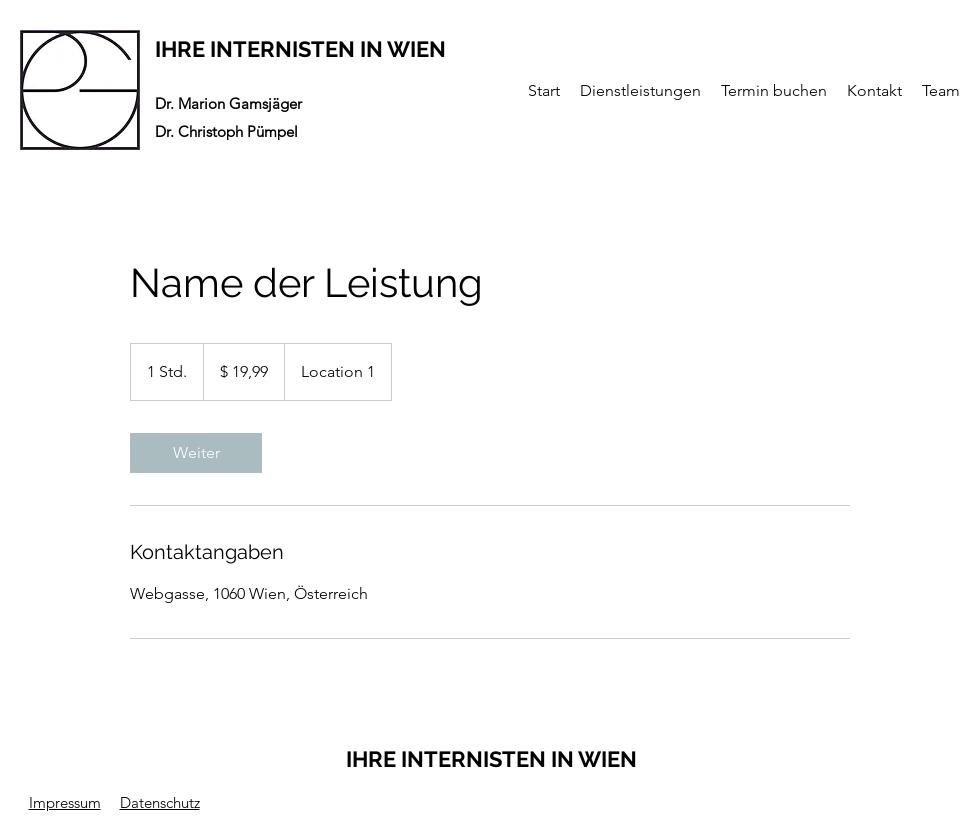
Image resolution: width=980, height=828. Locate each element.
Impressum (65, 802)
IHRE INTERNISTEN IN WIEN (300, 49)
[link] (196, 453)
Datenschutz (160, 802)
